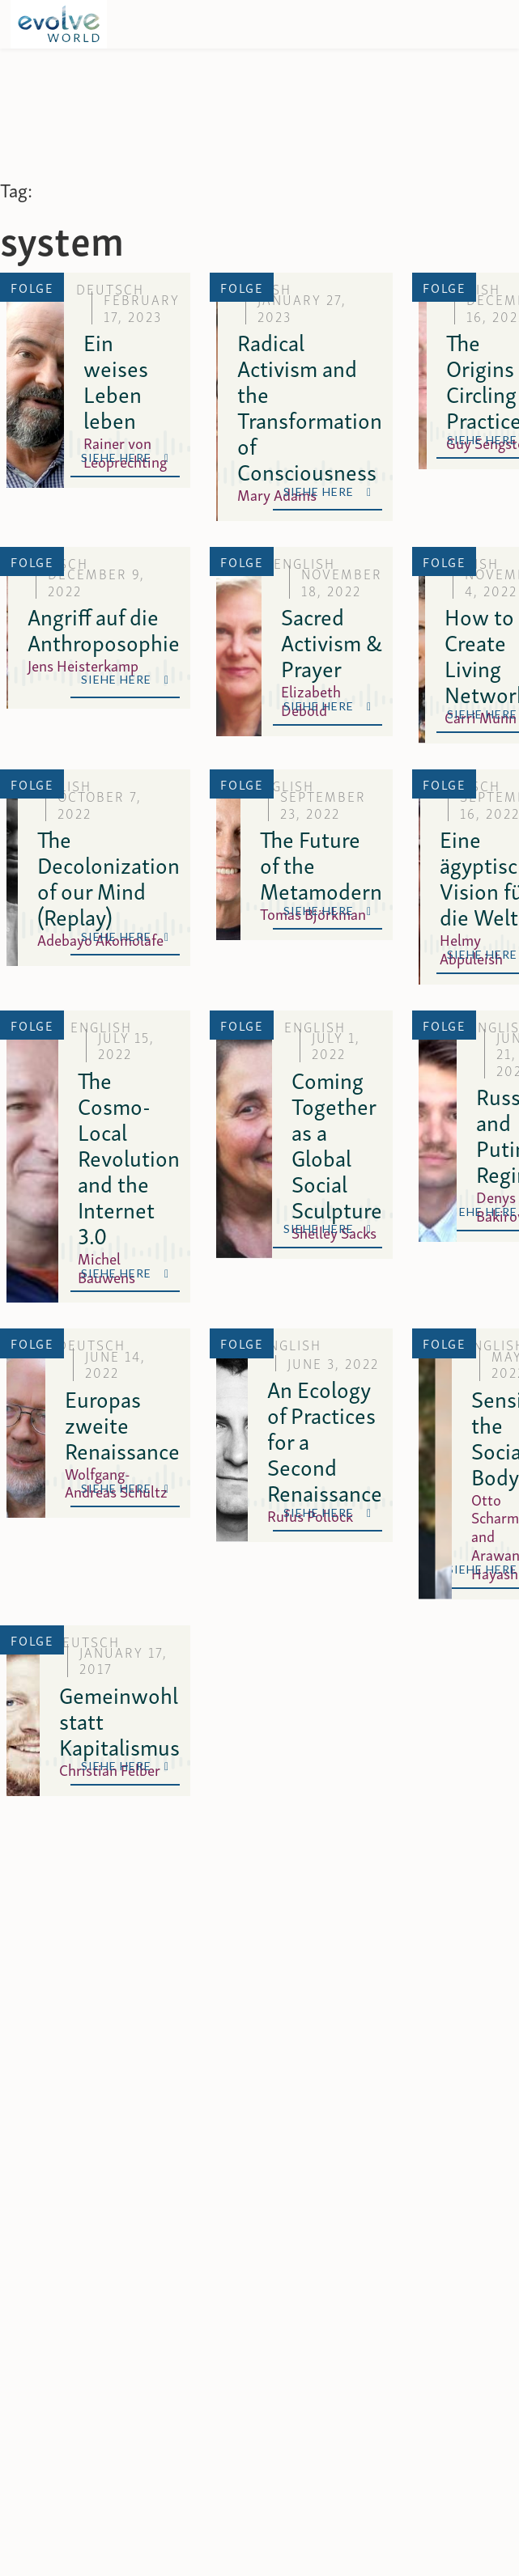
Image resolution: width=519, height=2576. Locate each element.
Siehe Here (125, 457)
